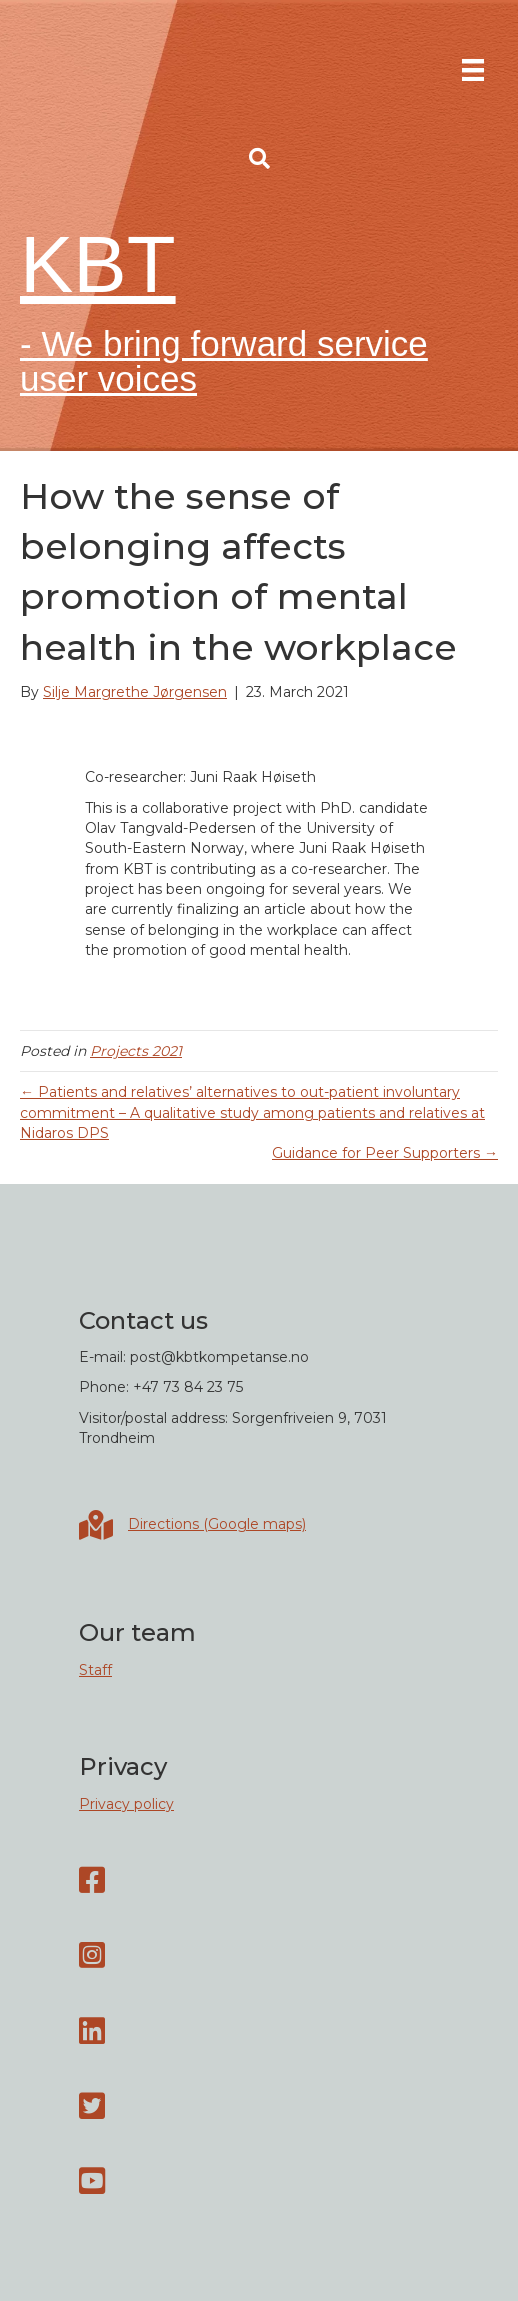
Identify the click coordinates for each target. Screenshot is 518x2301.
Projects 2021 (136, 1051)
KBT (98, 264)
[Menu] (473, 70)
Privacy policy (126, 1804)
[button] (259, 158)
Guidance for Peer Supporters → (385, 1153)
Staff (95, 1670)
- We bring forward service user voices (224, 361)
